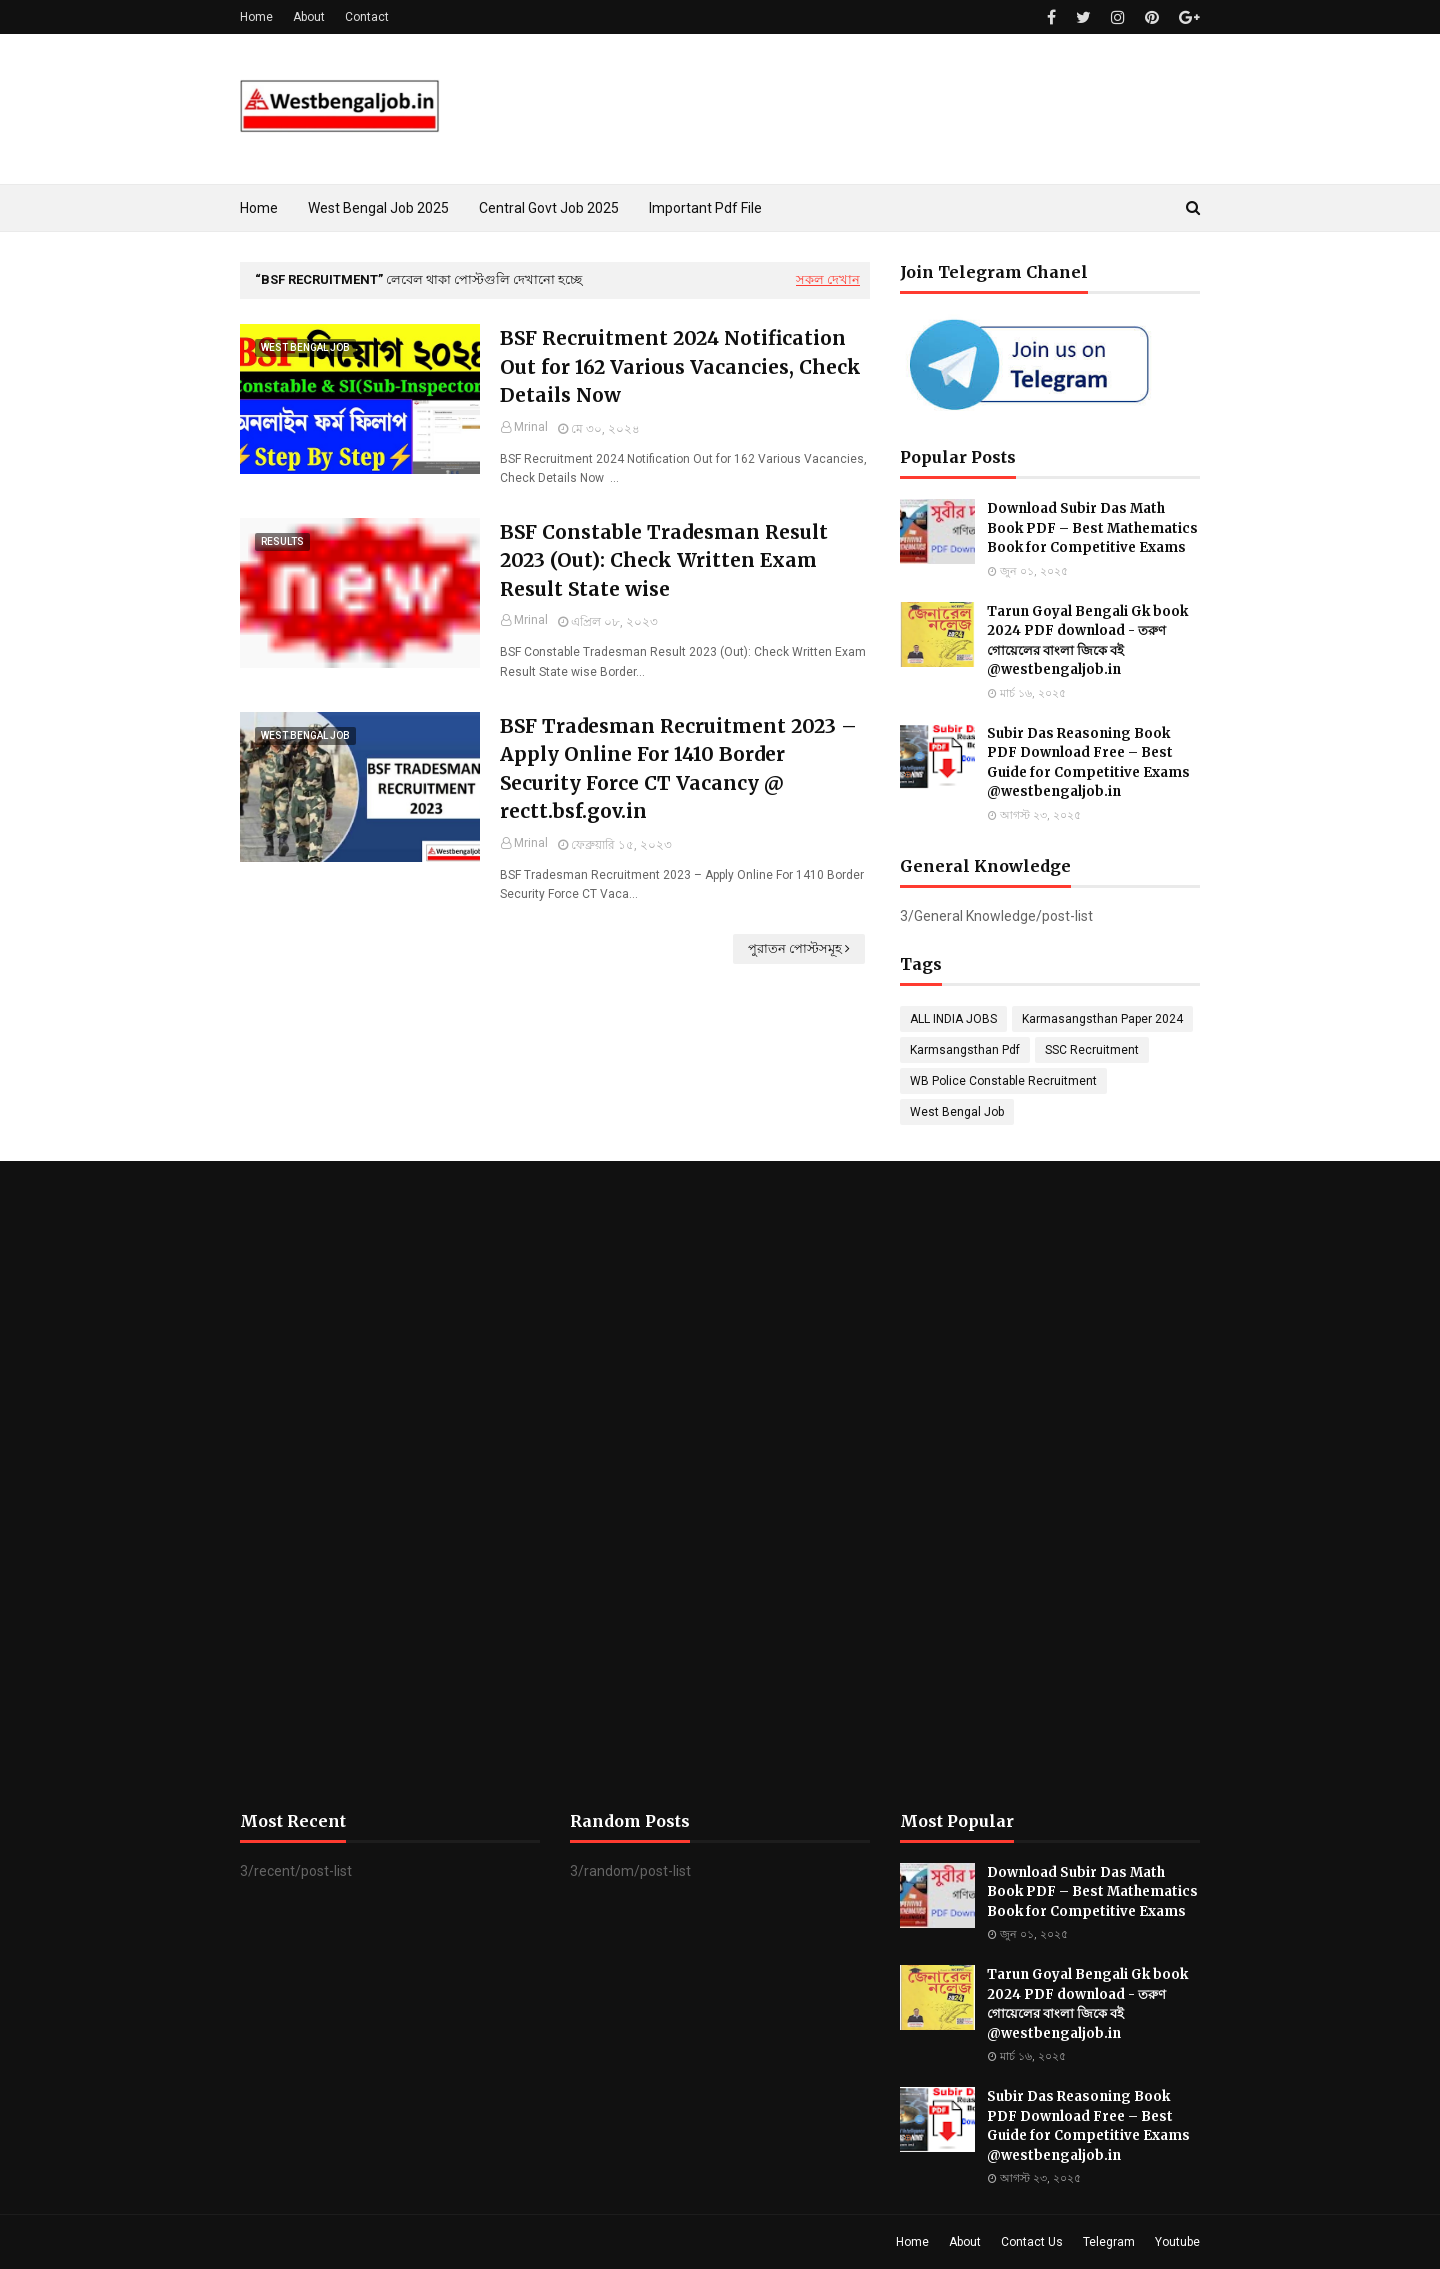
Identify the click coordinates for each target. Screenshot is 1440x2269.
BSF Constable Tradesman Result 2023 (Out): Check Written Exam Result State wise (664, 560)
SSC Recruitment (1092, 1050)
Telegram (1109, 2242)
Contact (367, 17)
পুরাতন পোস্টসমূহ (795, 948)
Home (256, 17)
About (309, 17)
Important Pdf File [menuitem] (705, 208)
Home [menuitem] (259, 208)
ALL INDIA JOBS (953, 1019)
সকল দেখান (828, 279)
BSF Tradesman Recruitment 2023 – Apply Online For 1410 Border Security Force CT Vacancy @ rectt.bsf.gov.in (678, 769)
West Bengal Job (957, 1112)
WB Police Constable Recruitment (1003, 1081)
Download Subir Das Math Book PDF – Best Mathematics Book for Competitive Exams (1092, 528)
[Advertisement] (390, 1486)
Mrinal (531, 427)
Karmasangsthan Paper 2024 (1102, 1019)
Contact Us (1032, 2242)
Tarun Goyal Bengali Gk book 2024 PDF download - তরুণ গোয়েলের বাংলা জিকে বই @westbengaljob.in (1087, 641)
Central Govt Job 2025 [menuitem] (549, 208)
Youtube (1177, 2242)
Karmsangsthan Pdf (965, 1050)
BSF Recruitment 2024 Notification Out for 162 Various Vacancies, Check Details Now (680, 366)
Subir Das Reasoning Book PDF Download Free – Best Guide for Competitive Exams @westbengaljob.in (1088, 763)
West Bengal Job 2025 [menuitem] (378, 208)
